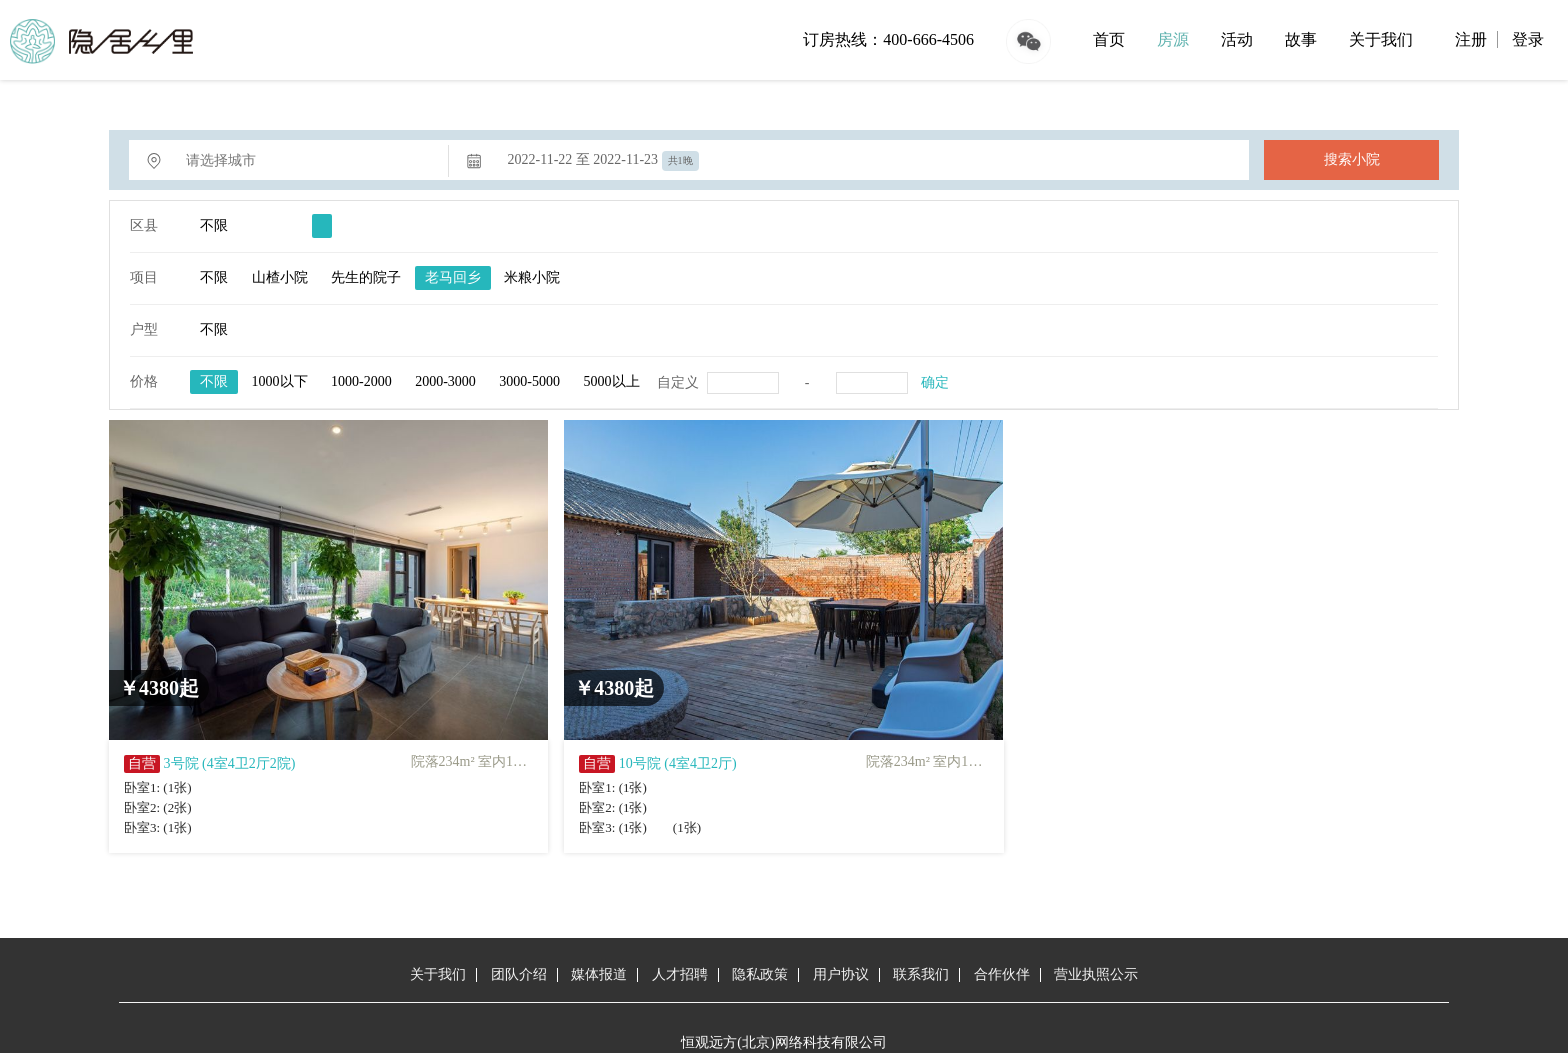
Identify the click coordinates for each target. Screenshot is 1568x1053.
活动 (1237, 39)
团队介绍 (519, 974)
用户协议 (841, 974)
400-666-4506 (928, 39)
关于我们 (1381, 39)
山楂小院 (280, 277)
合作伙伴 (1002, 974)
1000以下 (280, 381)
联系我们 (921, 974)
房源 (1173, 39)
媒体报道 (599, 974)
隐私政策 (760, 974)
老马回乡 (453, 277)
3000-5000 (529, 381)
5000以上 (612, 381)
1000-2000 (361, 381)
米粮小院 (532, 277)
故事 (1301, 39)
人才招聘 (680, 974)
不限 (214, 225)
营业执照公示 (1096, 974)
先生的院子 (366, 277)
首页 (1109, 39)
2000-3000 (445, 381)
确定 (935, 382)
